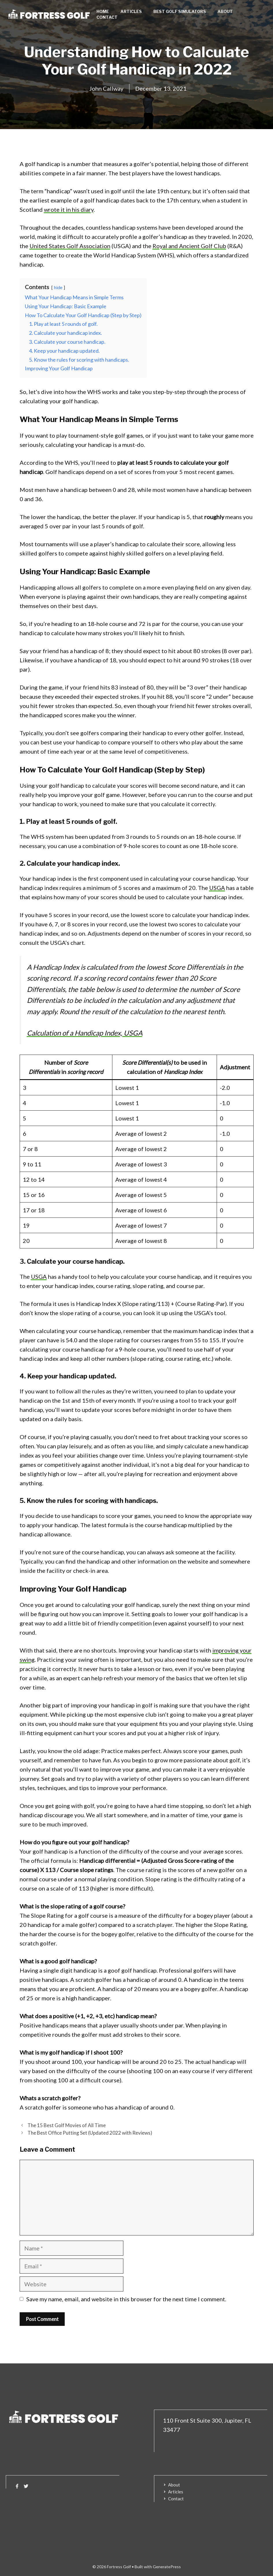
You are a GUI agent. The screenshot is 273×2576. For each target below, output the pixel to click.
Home (102, 11)
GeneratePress (167, 2566)
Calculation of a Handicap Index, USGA (84, 1033)
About (225, 11)
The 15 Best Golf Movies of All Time (66, 2125)
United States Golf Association (69, 245)
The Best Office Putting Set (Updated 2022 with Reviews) (89, 2133)
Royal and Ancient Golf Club (189, 245)
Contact (107, 17)
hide (58, 287)
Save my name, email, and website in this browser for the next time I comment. (126, 2299)
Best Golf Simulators (179, 11)
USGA (217, 887)
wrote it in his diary (69, 209)
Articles (131, 11)
